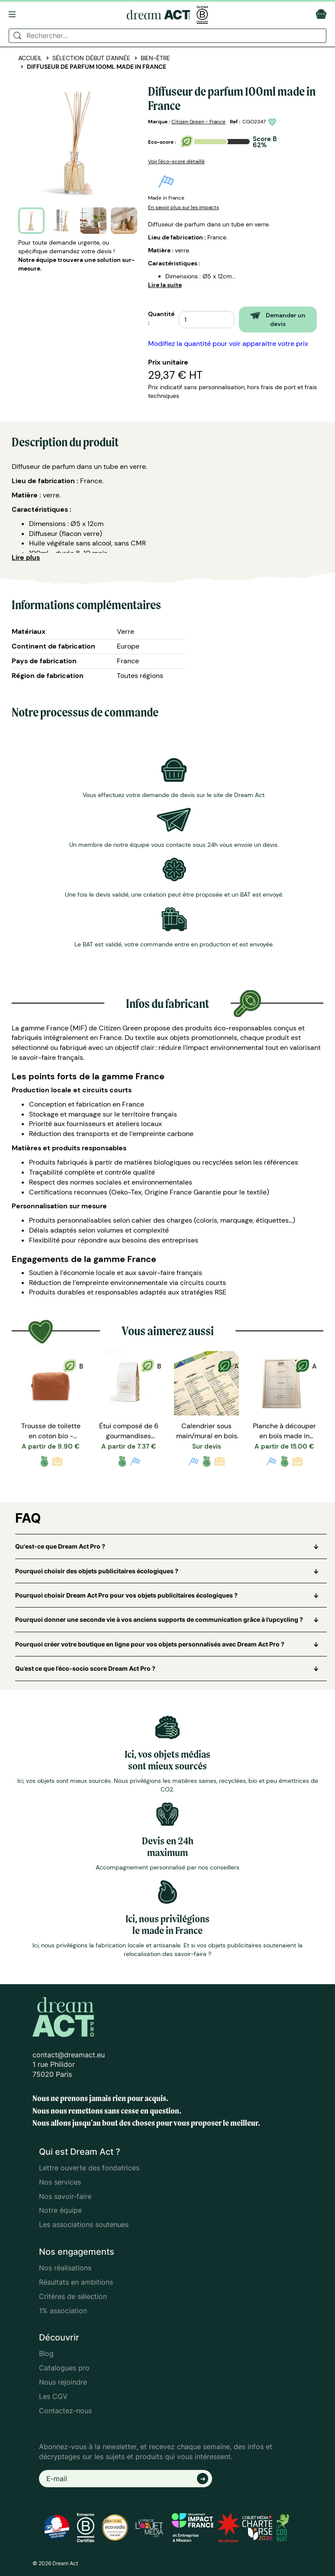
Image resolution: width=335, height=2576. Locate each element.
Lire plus (26, 557)
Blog (46, 2353)
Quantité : (161, 318)
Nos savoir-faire (65, 2196)
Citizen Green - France (198, 121)
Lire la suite (165, 285)
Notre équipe (60, 2210)
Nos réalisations (65, 2267)
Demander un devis (278, 319)
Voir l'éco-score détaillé (176, 161)
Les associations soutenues (84, 2224)
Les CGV (53, 2396)
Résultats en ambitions (76, 2282)
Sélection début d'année (91, 58)
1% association (63, 2310)
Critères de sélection (73, 2296)
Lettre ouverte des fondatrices (89, 2167)
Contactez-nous (65, 2410)
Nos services (60, 2182)
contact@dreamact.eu (68, 2054)
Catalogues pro (64, 2367)
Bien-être (155, 58)
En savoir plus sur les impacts (183, 207)
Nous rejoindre (63, 2382)
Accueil (30, 58)
